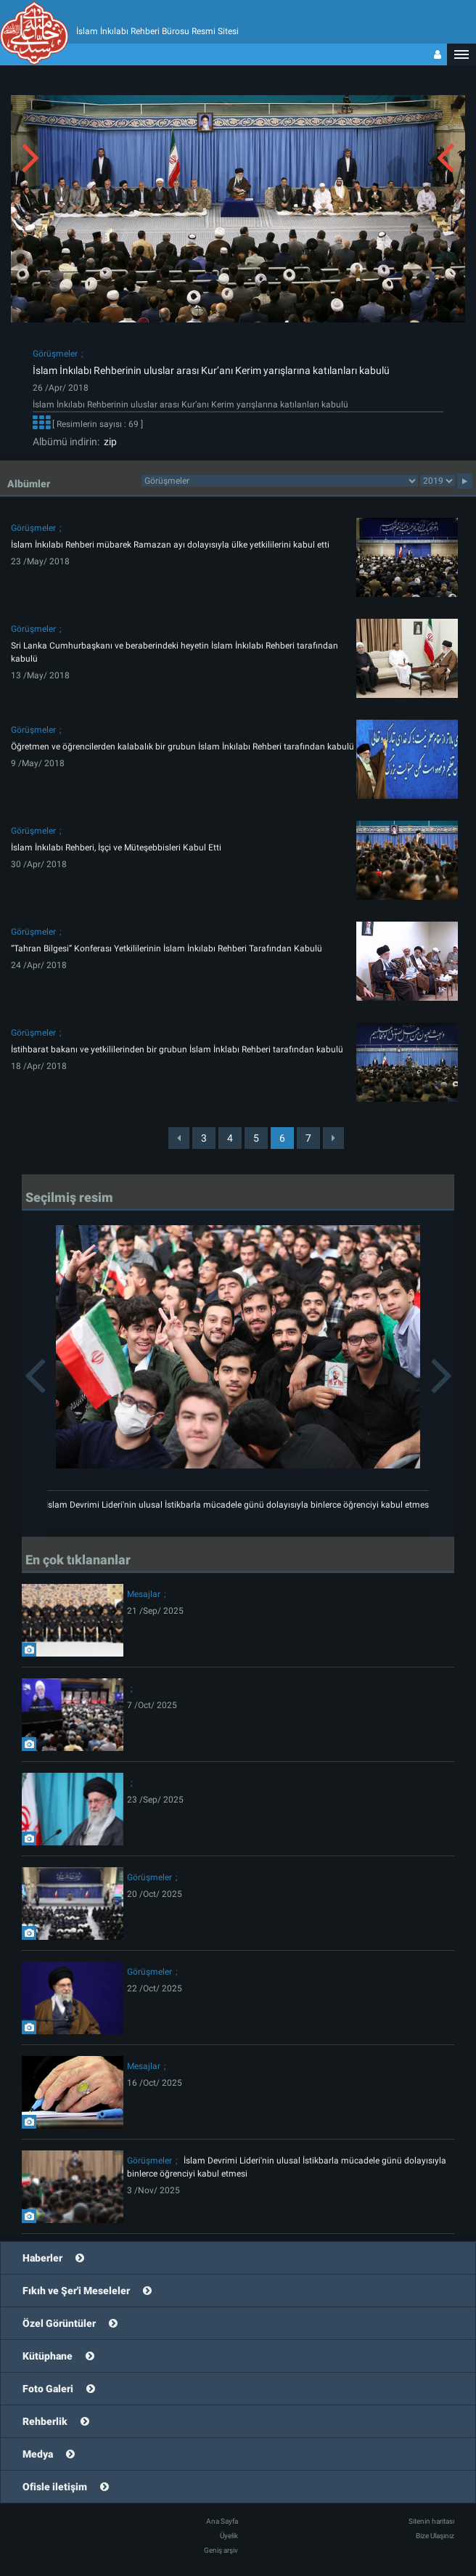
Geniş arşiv (221, 2550)
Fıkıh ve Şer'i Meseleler (76, 2290)
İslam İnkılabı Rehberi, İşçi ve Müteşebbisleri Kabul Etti (116, 847)
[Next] (333, 1138)
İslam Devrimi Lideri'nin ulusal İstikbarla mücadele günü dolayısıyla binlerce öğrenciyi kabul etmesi (238, 1505)
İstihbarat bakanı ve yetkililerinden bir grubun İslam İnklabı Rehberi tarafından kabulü (177, 1049)
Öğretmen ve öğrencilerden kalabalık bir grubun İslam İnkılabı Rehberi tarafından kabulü (182, 746)
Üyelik (229, 2536)
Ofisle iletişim (54, 2486)
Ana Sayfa (222, 2521)
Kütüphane (47, 2356)
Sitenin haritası (431, 2521)
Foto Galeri (47, 2388)
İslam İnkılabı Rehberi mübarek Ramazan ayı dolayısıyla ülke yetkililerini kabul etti (170, 545)
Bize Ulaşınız (435, 2536)
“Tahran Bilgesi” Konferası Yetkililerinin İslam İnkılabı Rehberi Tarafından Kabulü (166, 948)
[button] (461, 54)
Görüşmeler (55, 354)
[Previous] (178, 1138)
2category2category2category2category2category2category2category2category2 (279, 481)
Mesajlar (143, 1594)
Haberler (42, 2258)
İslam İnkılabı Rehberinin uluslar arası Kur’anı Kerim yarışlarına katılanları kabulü (211, 370)
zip (108, 441)
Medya (37, 2454)
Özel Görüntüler (59, 2323)
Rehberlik (44, 2421)
